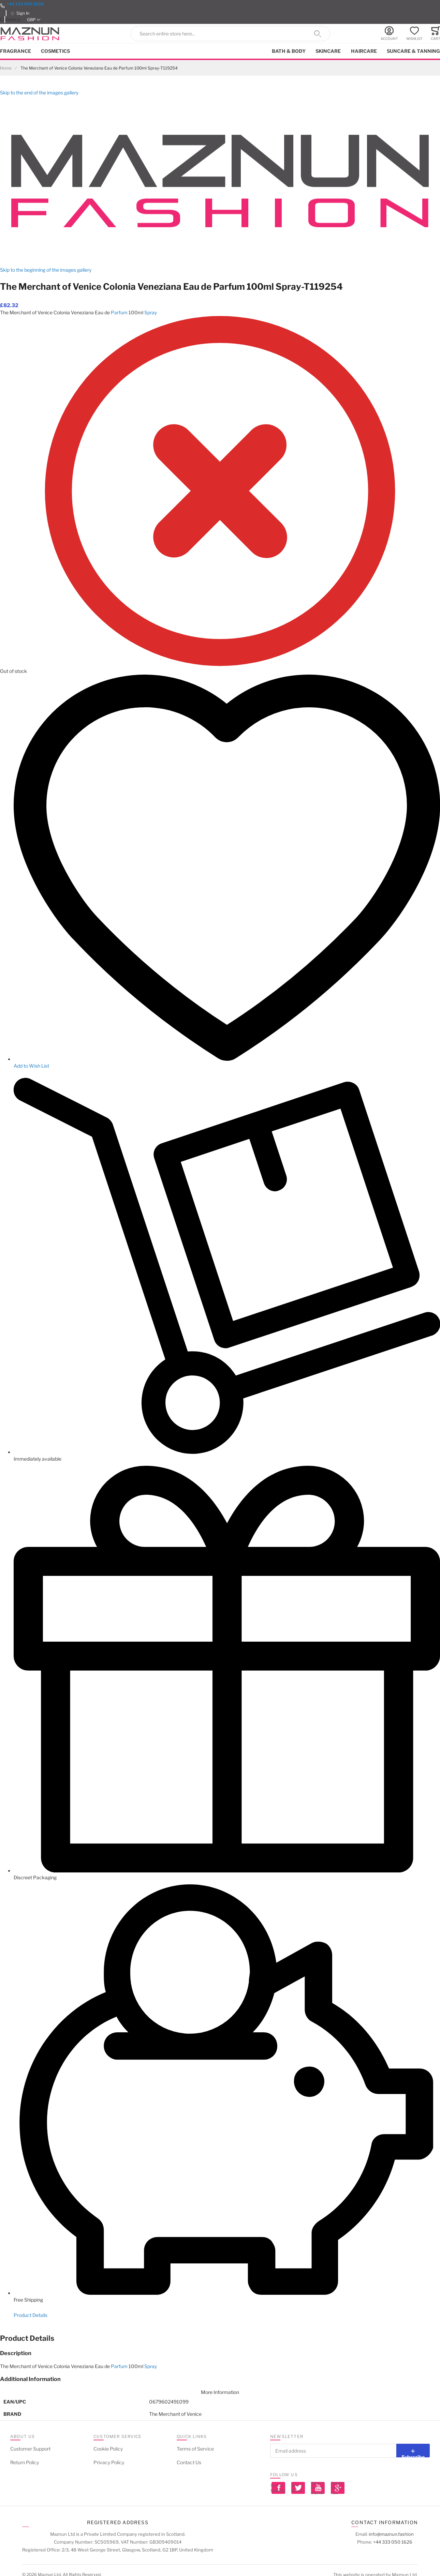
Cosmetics (55, 51)
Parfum (119, 312)
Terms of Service (195, 2449)
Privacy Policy (108, 2462)
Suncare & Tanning (413, 51)
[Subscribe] (413, 2450)
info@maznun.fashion (391, 2534)
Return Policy (24, 2462)
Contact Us (189, 2462)
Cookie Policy (108, 2449)
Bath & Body (289, 51)
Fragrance (15, 51)
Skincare (328, 51)
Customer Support (30, 2449)
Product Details (30, 2315)
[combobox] (230, 33)
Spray (150, 312)
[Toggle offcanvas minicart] (435, 33)
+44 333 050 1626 (25, 3)
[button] (34, 19)
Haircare (364, 51)
